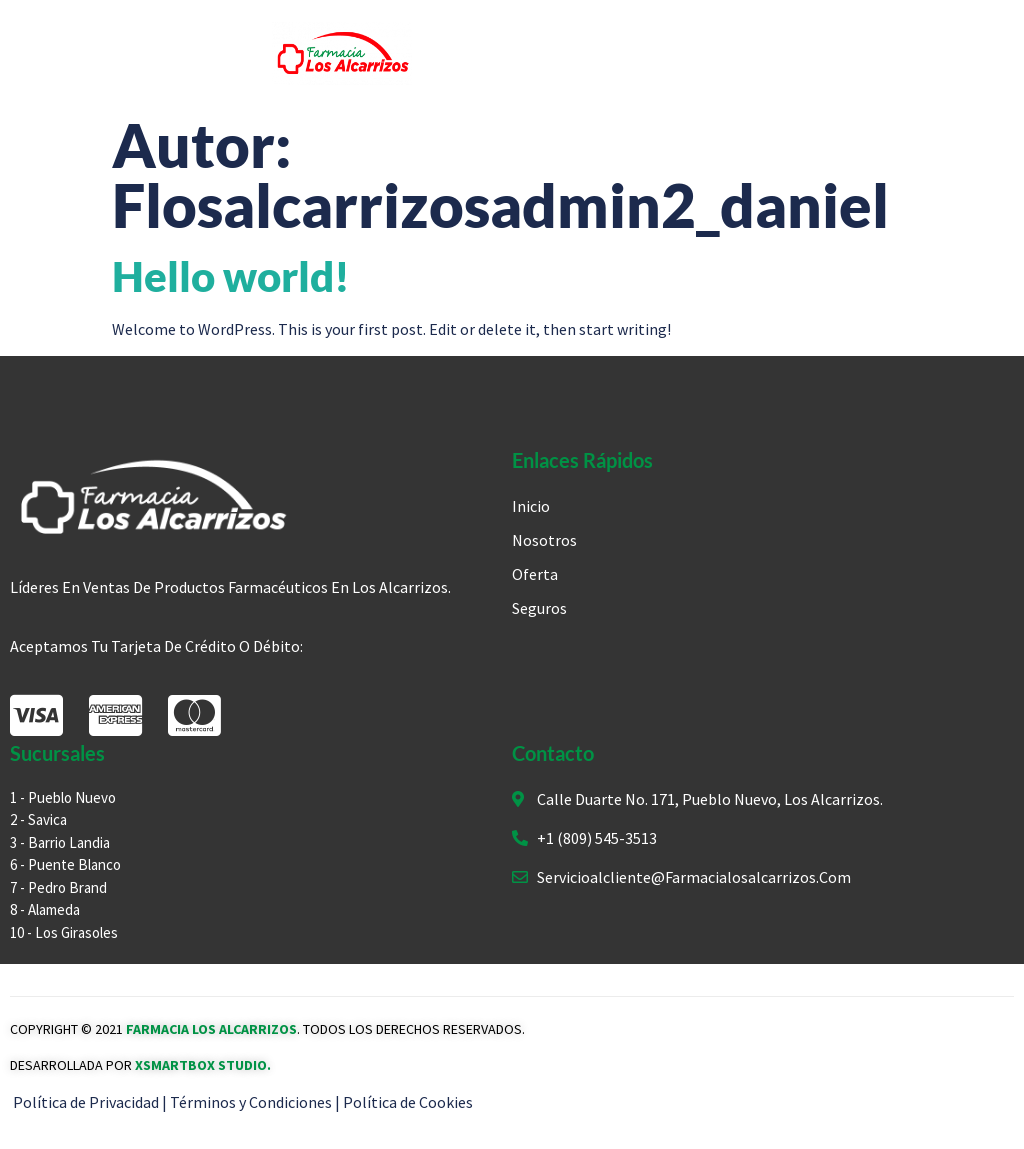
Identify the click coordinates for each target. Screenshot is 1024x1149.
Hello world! (231, 276)
